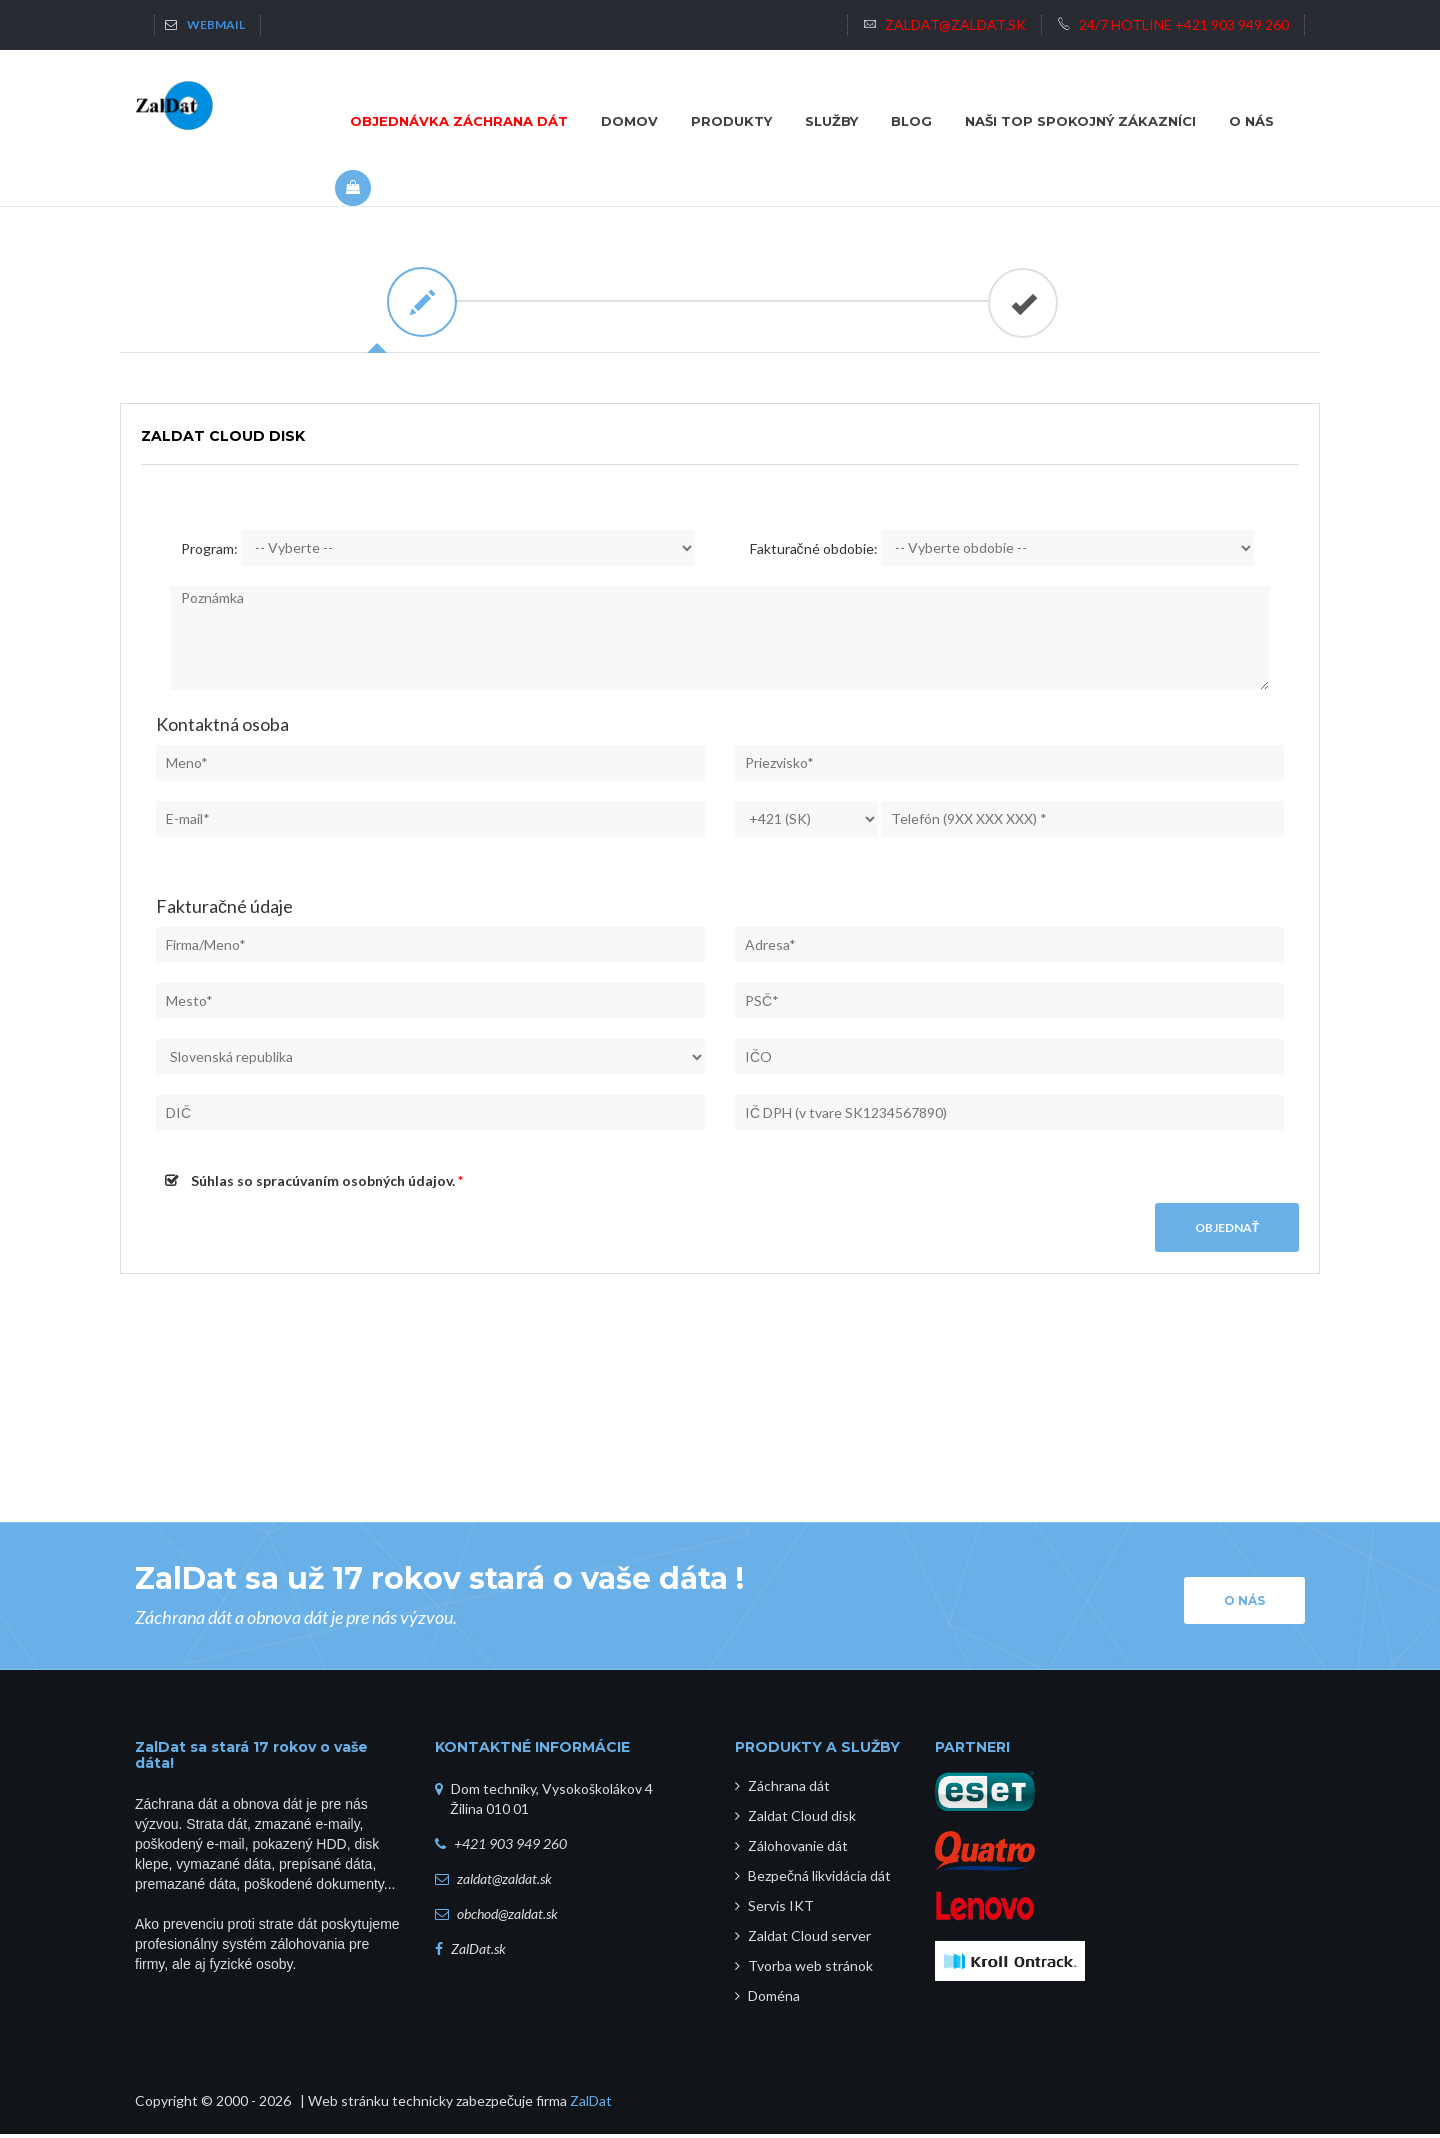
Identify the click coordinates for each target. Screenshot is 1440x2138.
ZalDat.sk (478, 1952)
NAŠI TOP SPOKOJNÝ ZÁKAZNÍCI (1080, 121)
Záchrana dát (782, 1789)
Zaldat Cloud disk (795, 1819)
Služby (831, 121)
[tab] (420, 302)
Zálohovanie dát (791, 1849)
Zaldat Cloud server (803, 1939)
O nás (1244, 1604)
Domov (629, 121)
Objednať (1227, 1231)
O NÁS (1251, 121)
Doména (767, 1999)
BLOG (911, 121)
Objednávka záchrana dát (459, 121)
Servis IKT (774, 1909)
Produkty (731, 121)
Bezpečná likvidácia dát (813, 1879)
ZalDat (591, 2104)
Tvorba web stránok (804, 1969)
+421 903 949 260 (510, 1847)
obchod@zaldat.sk (507, 1917)
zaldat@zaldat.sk (944, 24)
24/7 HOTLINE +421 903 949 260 (1173, 24)
